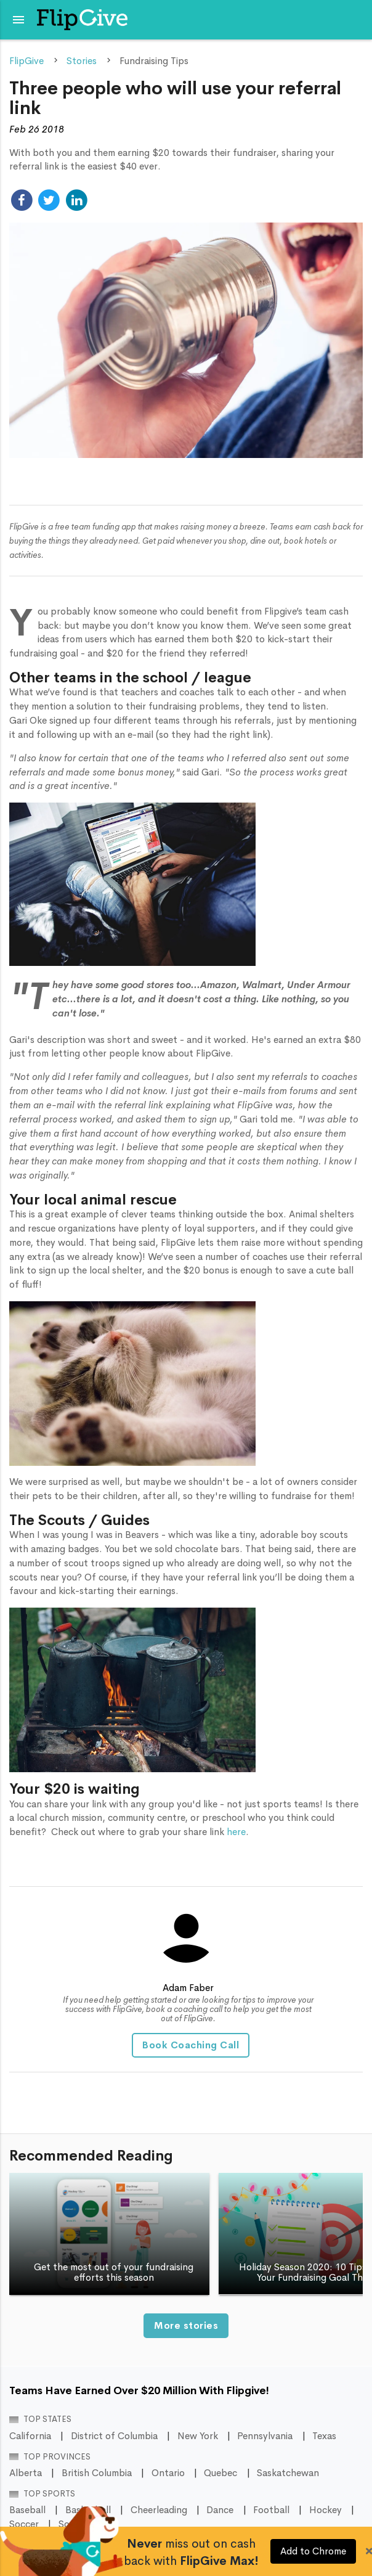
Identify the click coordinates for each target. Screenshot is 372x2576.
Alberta (25, 2473)
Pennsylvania (265, 2436)
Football (271, 2510)
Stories (82, 61)
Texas (324, 2436)
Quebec (220, 2473)
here (236, 1832)
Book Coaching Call (190, 2045)
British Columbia (97, 2473)
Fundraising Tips (153, 61)
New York (197, 2436)
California (30, 2436)
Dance (219, 2510)
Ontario (168, 2473)
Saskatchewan (288, 2473)
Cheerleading (159, 2510)
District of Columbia (114, 2436)
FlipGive (26, 61)
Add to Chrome (313, 2551)
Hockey (325, 2510)
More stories (186, 2326)
